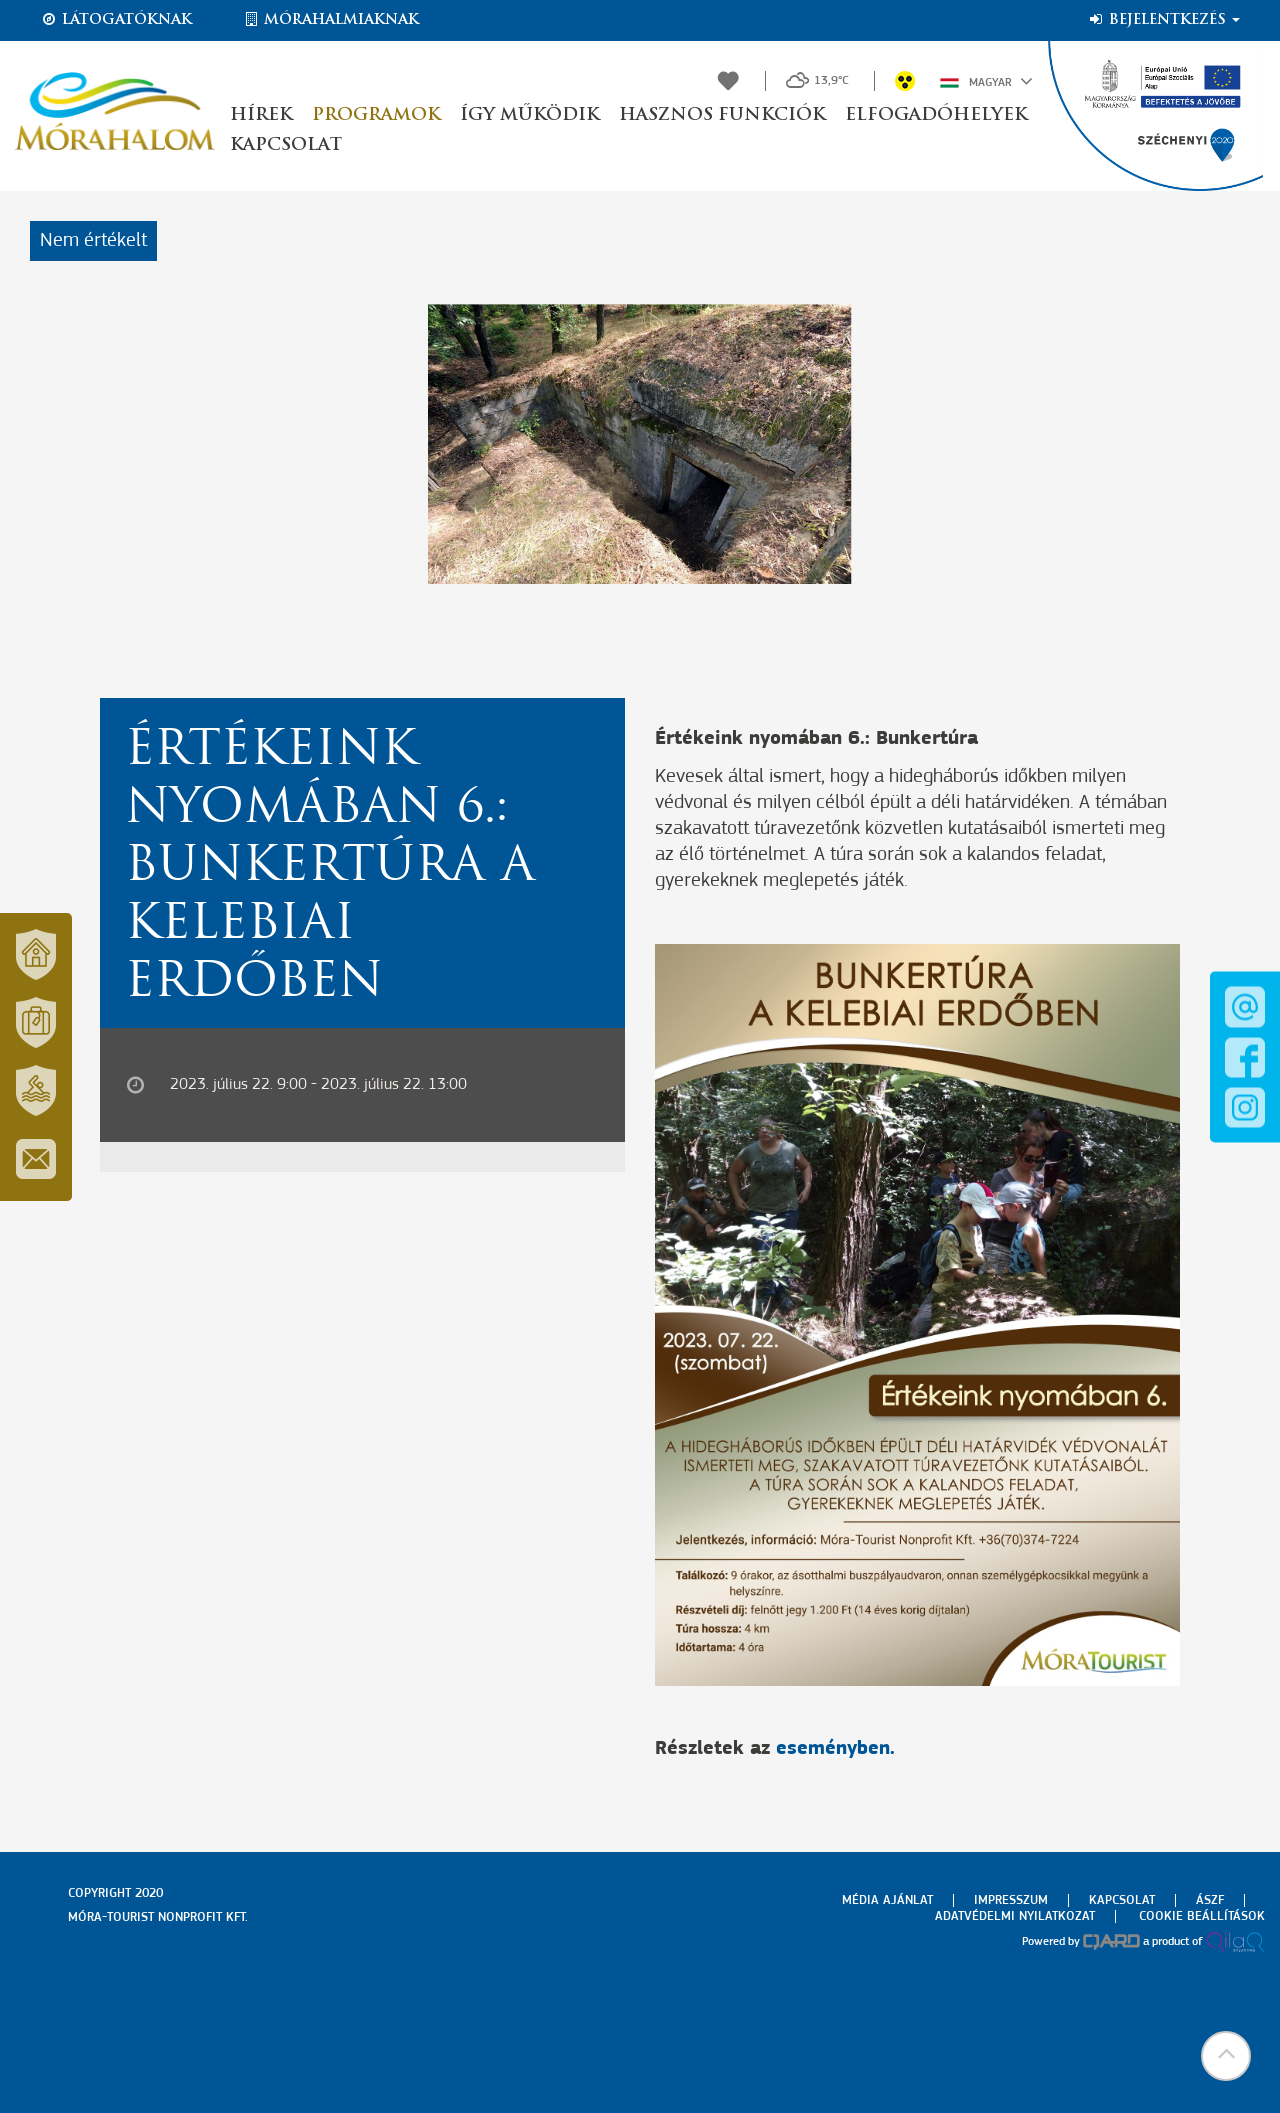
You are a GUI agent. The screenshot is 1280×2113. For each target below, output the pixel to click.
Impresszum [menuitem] (1011, 1900)
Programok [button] (376, 115)
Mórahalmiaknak (330, 20)
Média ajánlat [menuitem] (887, 1900)
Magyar (986, 81)
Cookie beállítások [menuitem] (1202, 1916)
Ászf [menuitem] (1210, 1900)
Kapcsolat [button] (286, 145)
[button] (1225, 2058)
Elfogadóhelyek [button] (936, 115)
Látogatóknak (116, 20)
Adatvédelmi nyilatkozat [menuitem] (1015, 1916)
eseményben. (835, 1749)
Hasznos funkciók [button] (722, 115)
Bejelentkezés (1163, 20)
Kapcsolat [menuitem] (1122, 1900)
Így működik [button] (529, 115)
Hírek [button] (261, 115)
